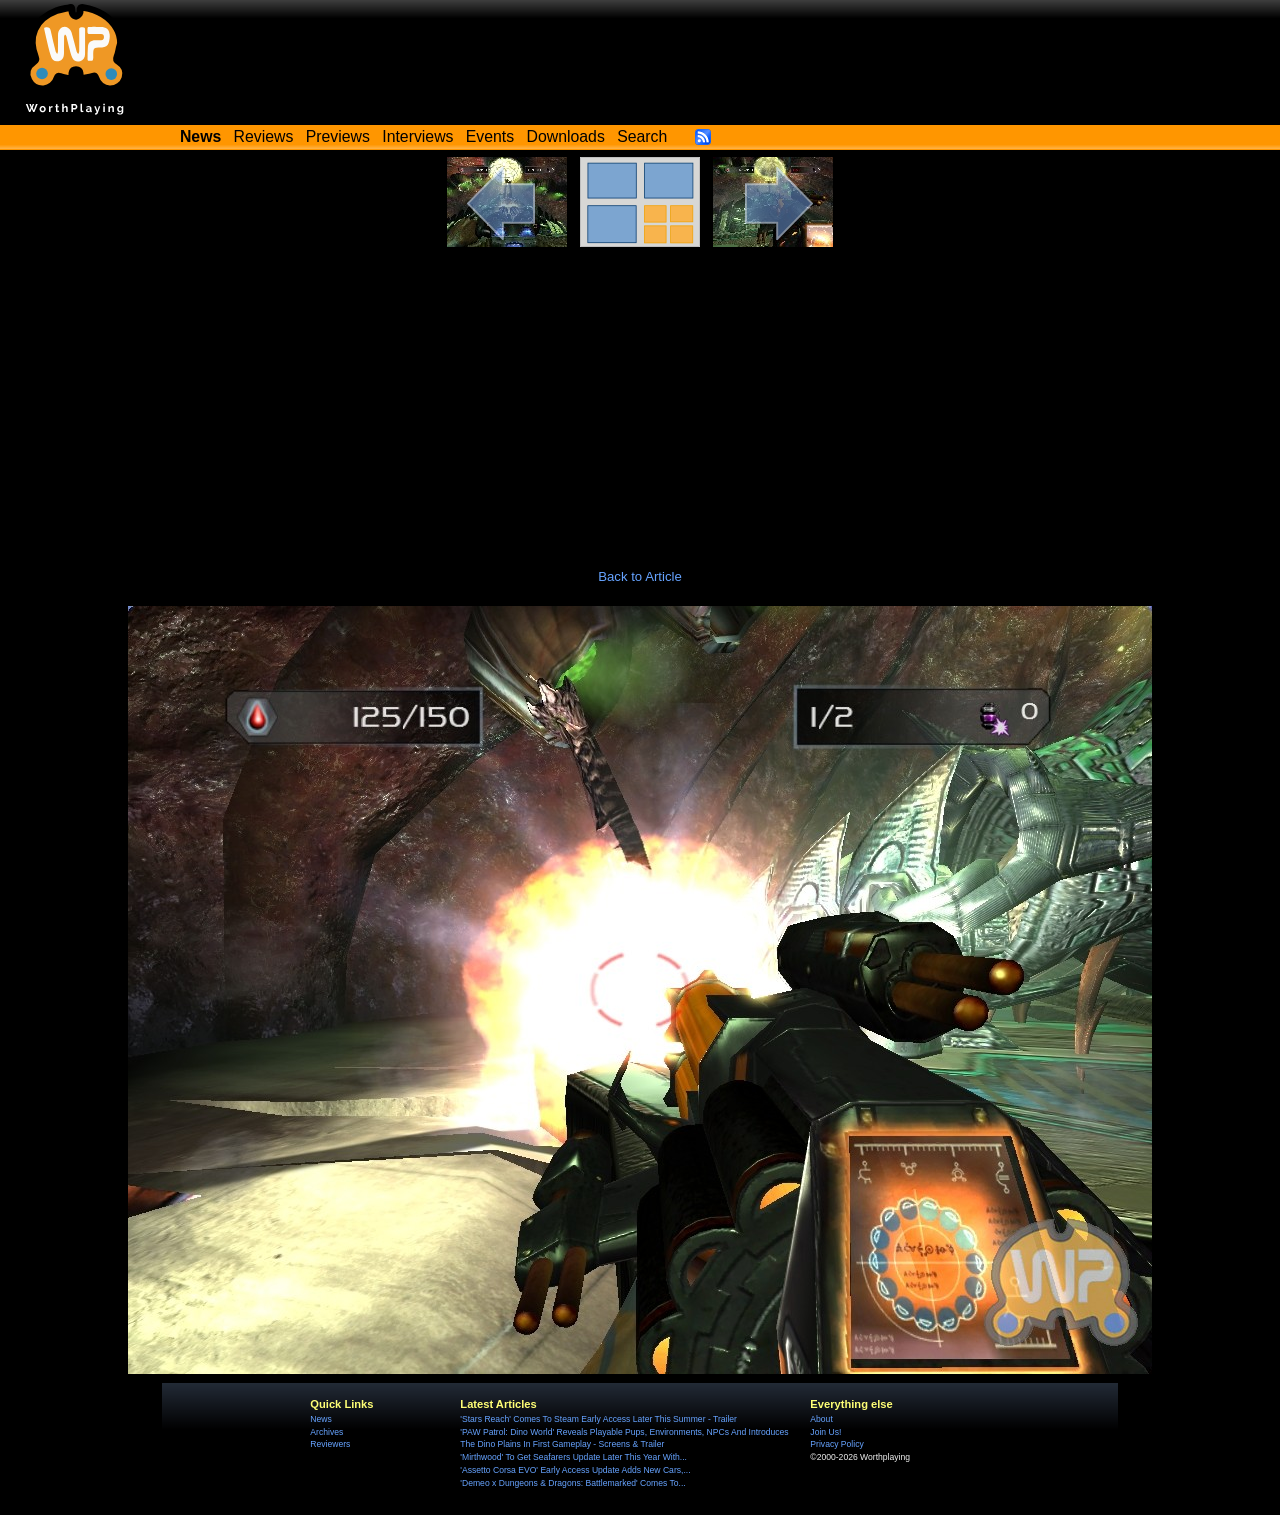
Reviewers (330, 1444)
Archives (326, 1432)
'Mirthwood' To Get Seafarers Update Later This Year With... (573, 1457)
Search (642, 136)
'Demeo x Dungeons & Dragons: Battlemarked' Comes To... (572, 1483)
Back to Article (640, 576)
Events (490, 136)
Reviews (264, 136)
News (320, 1419)
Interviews (417, 136)
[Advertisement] (640, 397)
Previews (338, 136)
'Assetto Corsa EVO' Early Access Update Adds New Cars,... (575, 1470)
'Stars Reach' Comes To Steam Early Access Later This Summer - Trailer (598, 1419)
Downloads (566, 136)
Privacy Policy (836, 1444)
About (821, 1419)
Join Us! (825, 1432)
